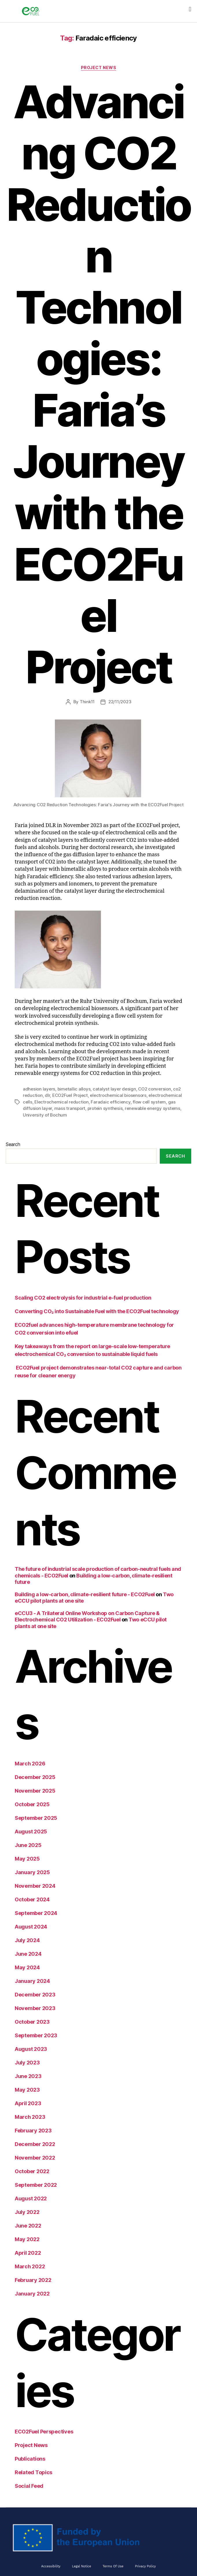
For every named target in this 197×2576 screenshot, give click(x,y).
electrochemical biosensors (118, 1095)
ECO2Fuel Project (70, 1095)
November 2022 (35, 2158)
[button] (190, 9)
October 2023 (32, 2022)
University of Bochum (45, 1115)
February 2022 (33, 2280)
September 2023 (36, 2035)
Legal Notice (81, 2566)
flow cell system (149, 1102)
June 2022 (28, 2226)
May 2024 (27, 1967)
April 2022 (28, 2253)
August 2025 (31, 1831)
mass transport (69, 1108)
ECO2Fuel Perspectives (44, 2432)
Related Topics (33, 2472)
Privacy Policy (145, 2566)
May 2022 (27, 2239)
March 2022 (30, 2266)
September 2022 (36, 2185)
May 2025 (27, 1859)
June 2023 (28, 2076)
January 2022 (32, 2294)
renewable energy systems (152, 1108)
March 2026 (30, 1764)
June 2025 (28, 1845)
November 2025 (35, 1791)
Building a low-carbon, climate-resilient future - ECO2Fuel (85, 1594)
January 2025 (32, 1872)
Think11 (87, 701)
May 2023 (27, 2090)
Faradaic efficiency (110, 1102)
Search (13, 1144)
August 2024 (31, 1927)
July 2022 (27, 2212)
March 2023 (30, 2117)
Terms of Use (113, 2566)
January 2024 (32, 1981)
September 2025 (36, 1818)
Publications (30, 2459)
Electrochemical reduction (61, 1102)
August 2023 (31, 2049)
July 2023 (27, 2063)
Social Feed (29, 2486)
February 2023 (33, 2130)
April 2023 (28, 2103)
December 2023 (35, 1995)
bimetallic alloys (74, 1089)
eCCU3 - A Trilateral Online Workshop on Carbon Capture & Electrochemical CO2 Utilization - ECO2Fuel (87, 1616)
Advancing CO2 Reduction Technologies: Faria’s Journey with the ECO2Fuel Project (98, 384)
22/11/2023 (119, 701)
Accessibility (50, 2566)
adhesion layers (39, 1089)
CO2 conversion (154, 1089)
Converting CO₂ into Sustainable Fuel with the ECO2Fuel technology (97, 1311)
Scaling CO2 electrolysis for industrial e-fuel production (83, 1298)
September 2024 (36, 1913)
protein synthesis (105, 1108)
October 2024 (32, 1899)
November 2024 (35, 1886)
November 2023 (35, 2008)
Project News (98, 67)
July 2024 (27, 1940)
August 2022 (31, 2198)
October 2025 (32, 1804)
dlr (47, 1095)
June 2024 (28, 1954)
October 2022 (32, 2171)
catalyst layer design (114, 1089)
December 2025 (35, 1777)
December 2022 (35, 2144)
